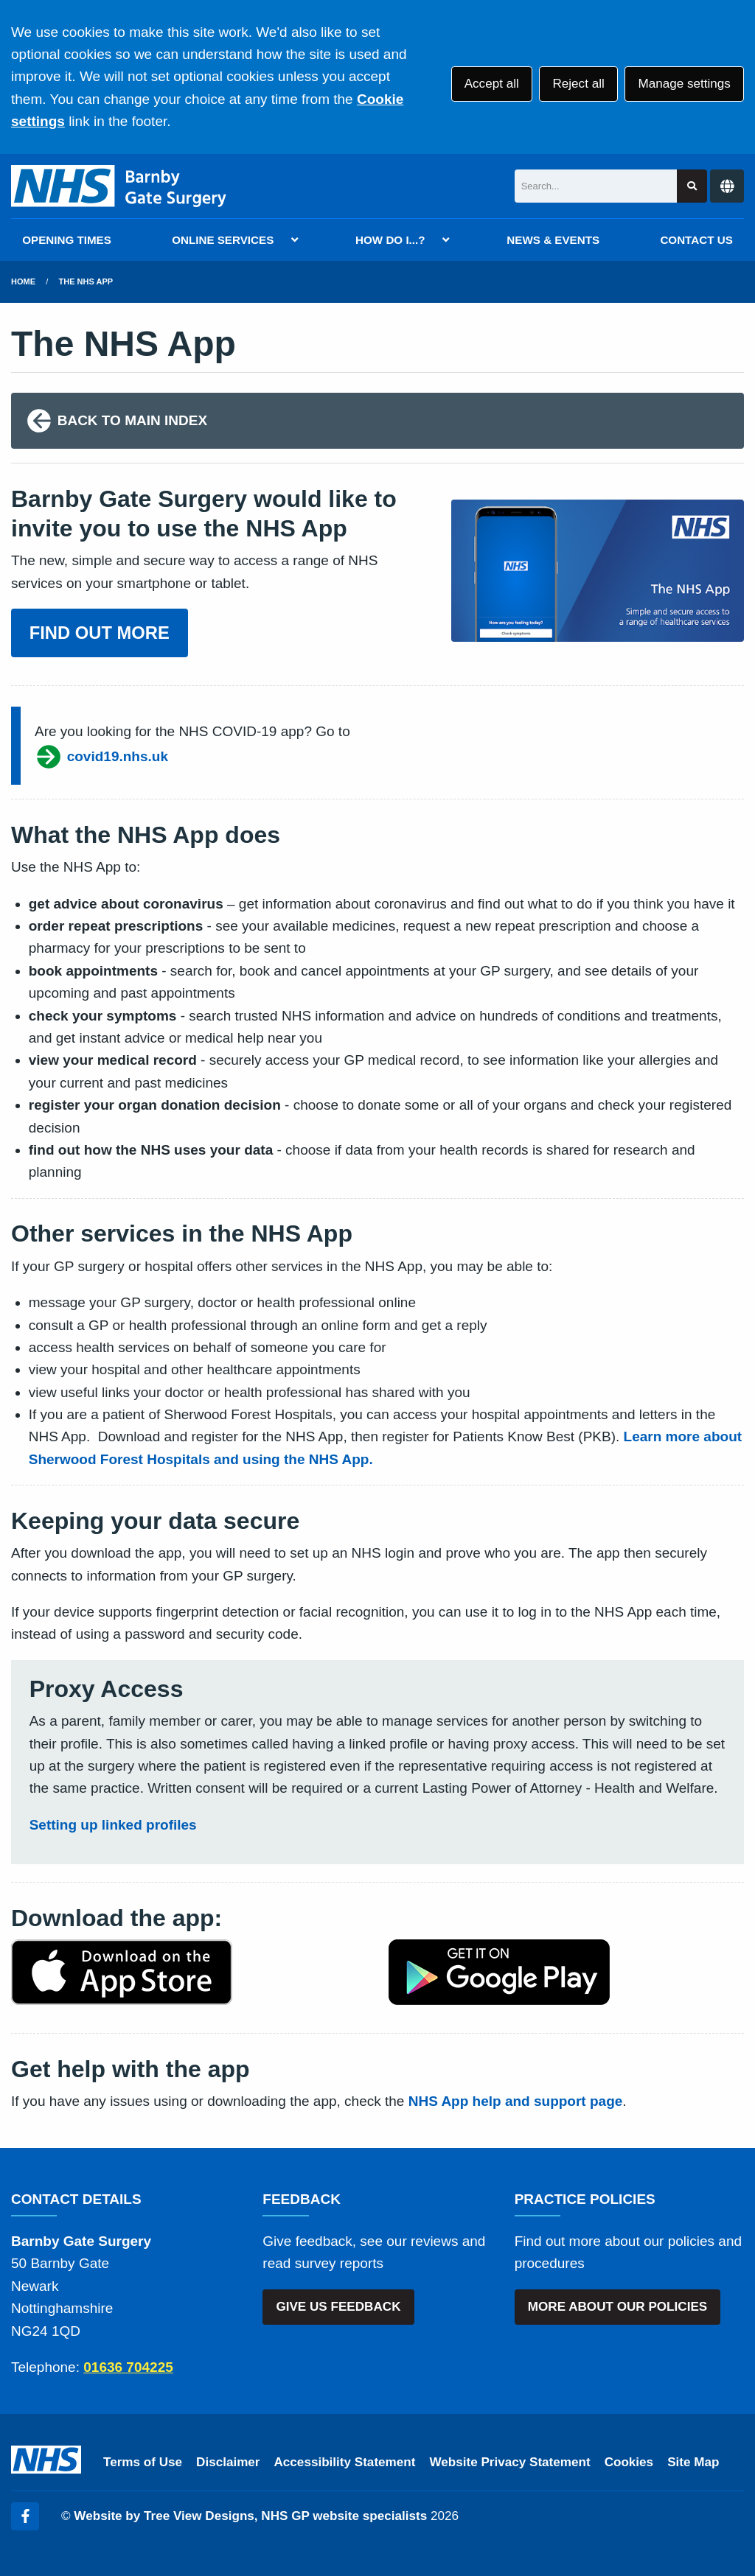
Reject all (578, 84)
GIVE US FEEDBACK (338, 2307)
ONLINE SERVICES (223, 240)
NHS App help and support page (515, 2101)
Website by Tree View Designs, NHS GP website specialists (250, 2516)
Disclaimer (228, 2462)
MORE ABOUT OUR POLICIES (617, 2307)
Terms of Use (142, 2462)
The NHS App (86, 281)
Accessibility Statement (345, 2462)
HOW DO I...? (390, 240)
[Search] (596, 186)
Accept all (492, 84)
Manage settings (684, 84)
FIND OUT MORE (99, 633)
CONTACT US (696, 240)
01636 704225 (128, 2367)
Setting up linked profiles (113, 1825)
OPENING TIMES (66, 240)
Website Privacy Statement (509, 2462)
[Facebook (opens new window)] (25, 2516)
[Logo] (118, 186)
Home (23, 281)
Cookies (629, 2462)
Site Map (693, 2462)
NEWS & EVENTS (553, 240)
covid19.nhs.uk (101, 757)
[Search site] (692, 186)
